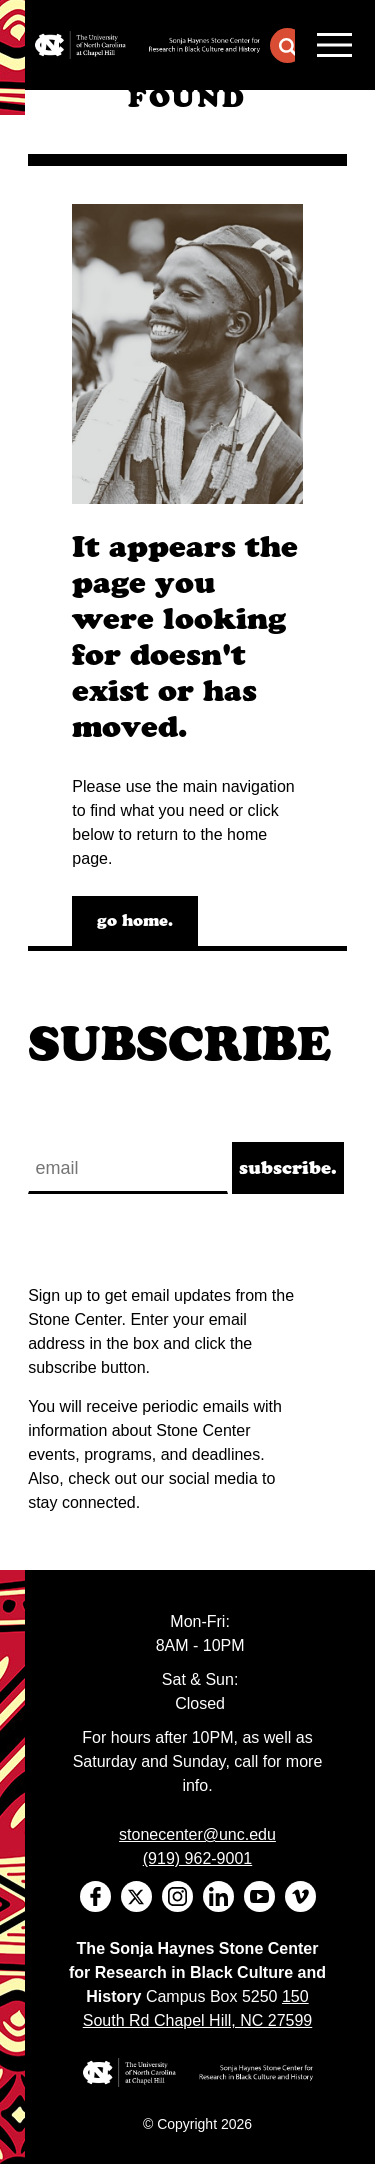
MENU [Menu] (334, 45)
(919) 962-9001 (197, 1858)
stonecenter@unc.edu (197, 1834)
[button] (287, 45)
